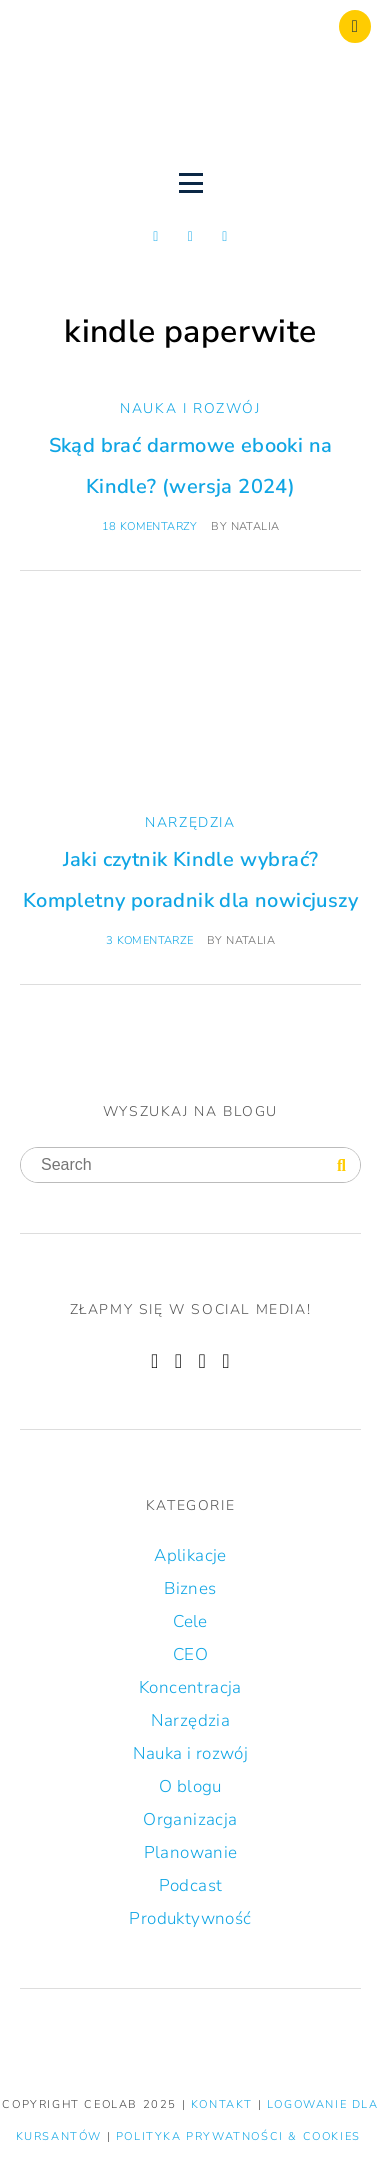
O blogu (190, 1786)
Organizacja (190, 1819)
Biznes (190, 1588)
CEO (190, 1654)
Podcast (191, 1885)
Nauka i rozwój (190, 408)
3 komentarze (150, 940)
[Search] (341, 1166)
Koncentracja (190, 1687)
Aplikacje (190, 1555)
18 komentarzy (150, 526)
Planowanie (191, 1852)
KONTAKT (224, 2104)
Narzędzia (190, 822)
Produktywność (190, 1918)
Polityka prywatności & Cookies (238, 2136)
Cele (190, 1621)
